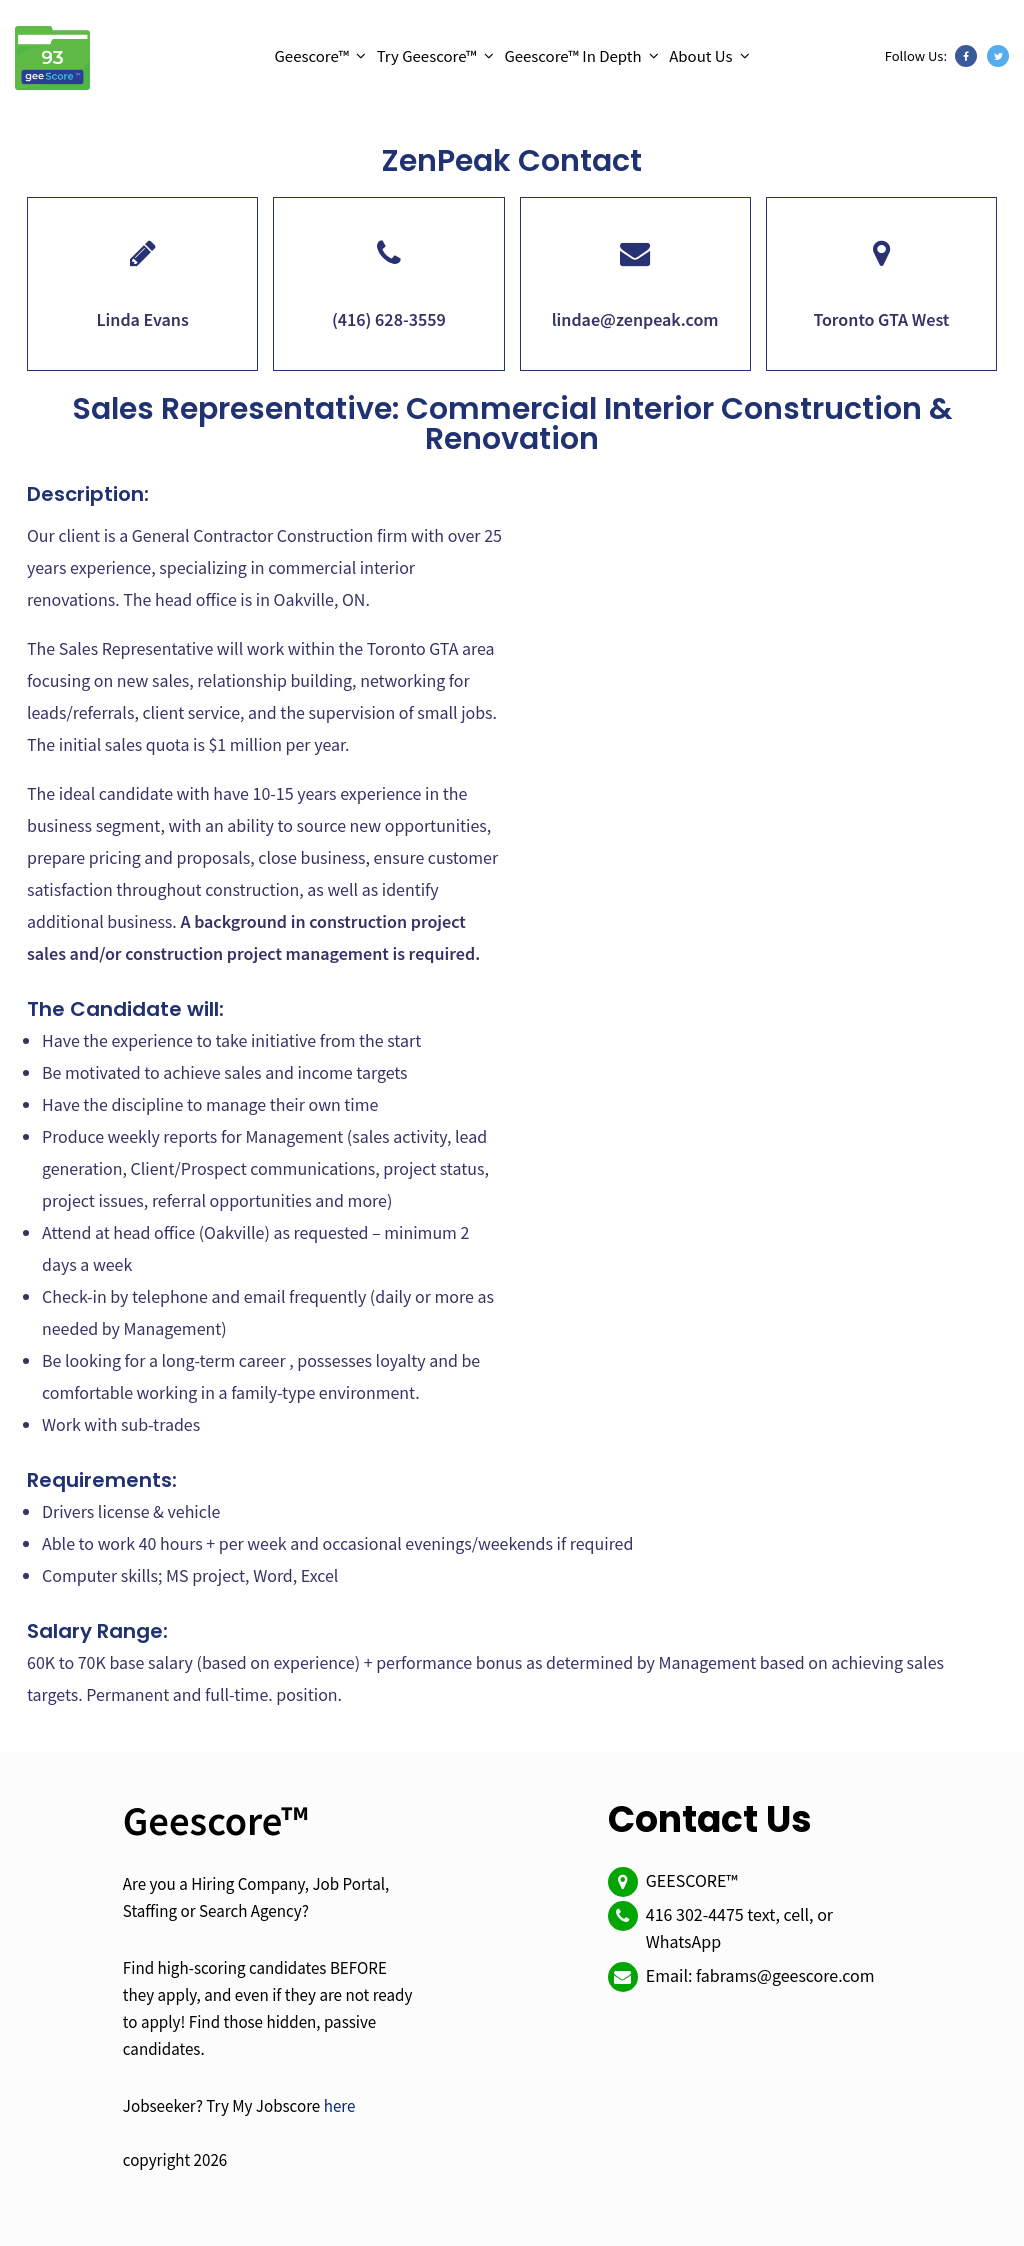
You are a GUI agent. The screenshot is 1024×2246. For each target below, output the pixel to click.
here (340, 2105)
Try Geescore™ (427, 55)
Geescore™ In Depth (572, 55)
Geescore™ (311, 55)
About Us (700, 55)
